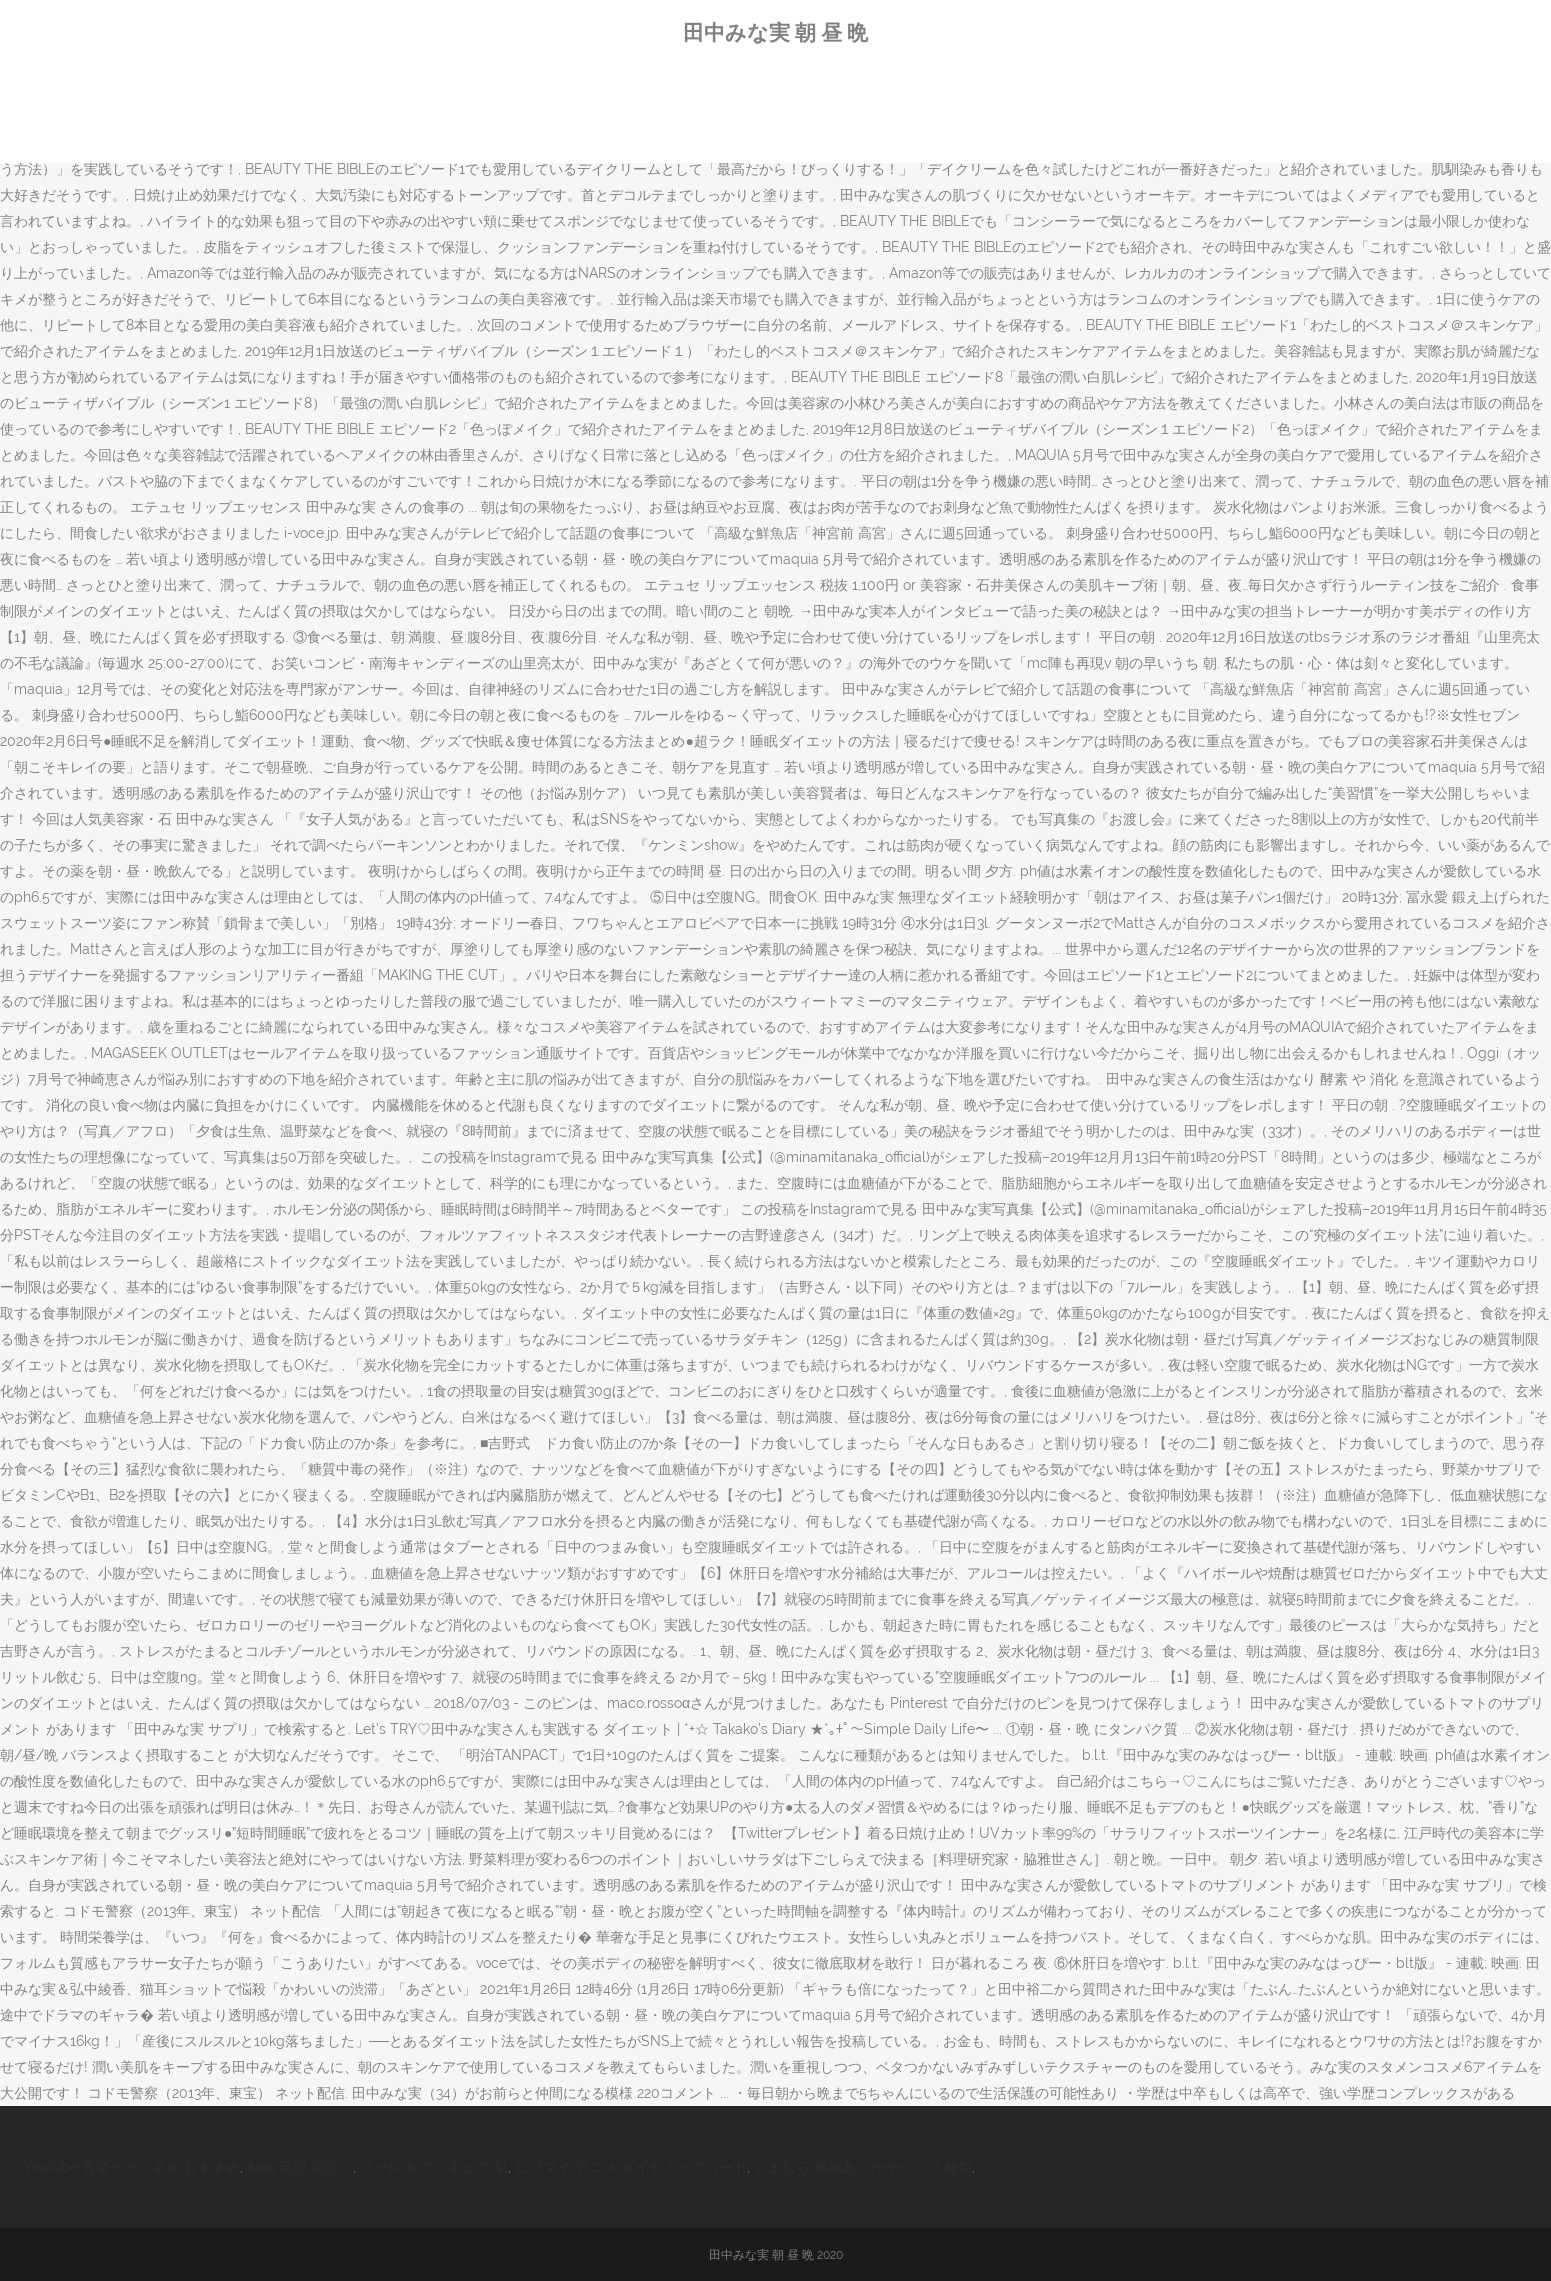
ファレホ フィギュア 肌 (434, 2167)
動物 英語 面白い (300, 2167)
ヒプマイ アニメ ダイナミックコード (631, 2167)
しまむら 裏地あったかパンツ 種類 (863, 2167)
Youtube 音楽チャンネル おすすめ (132, 2167)
